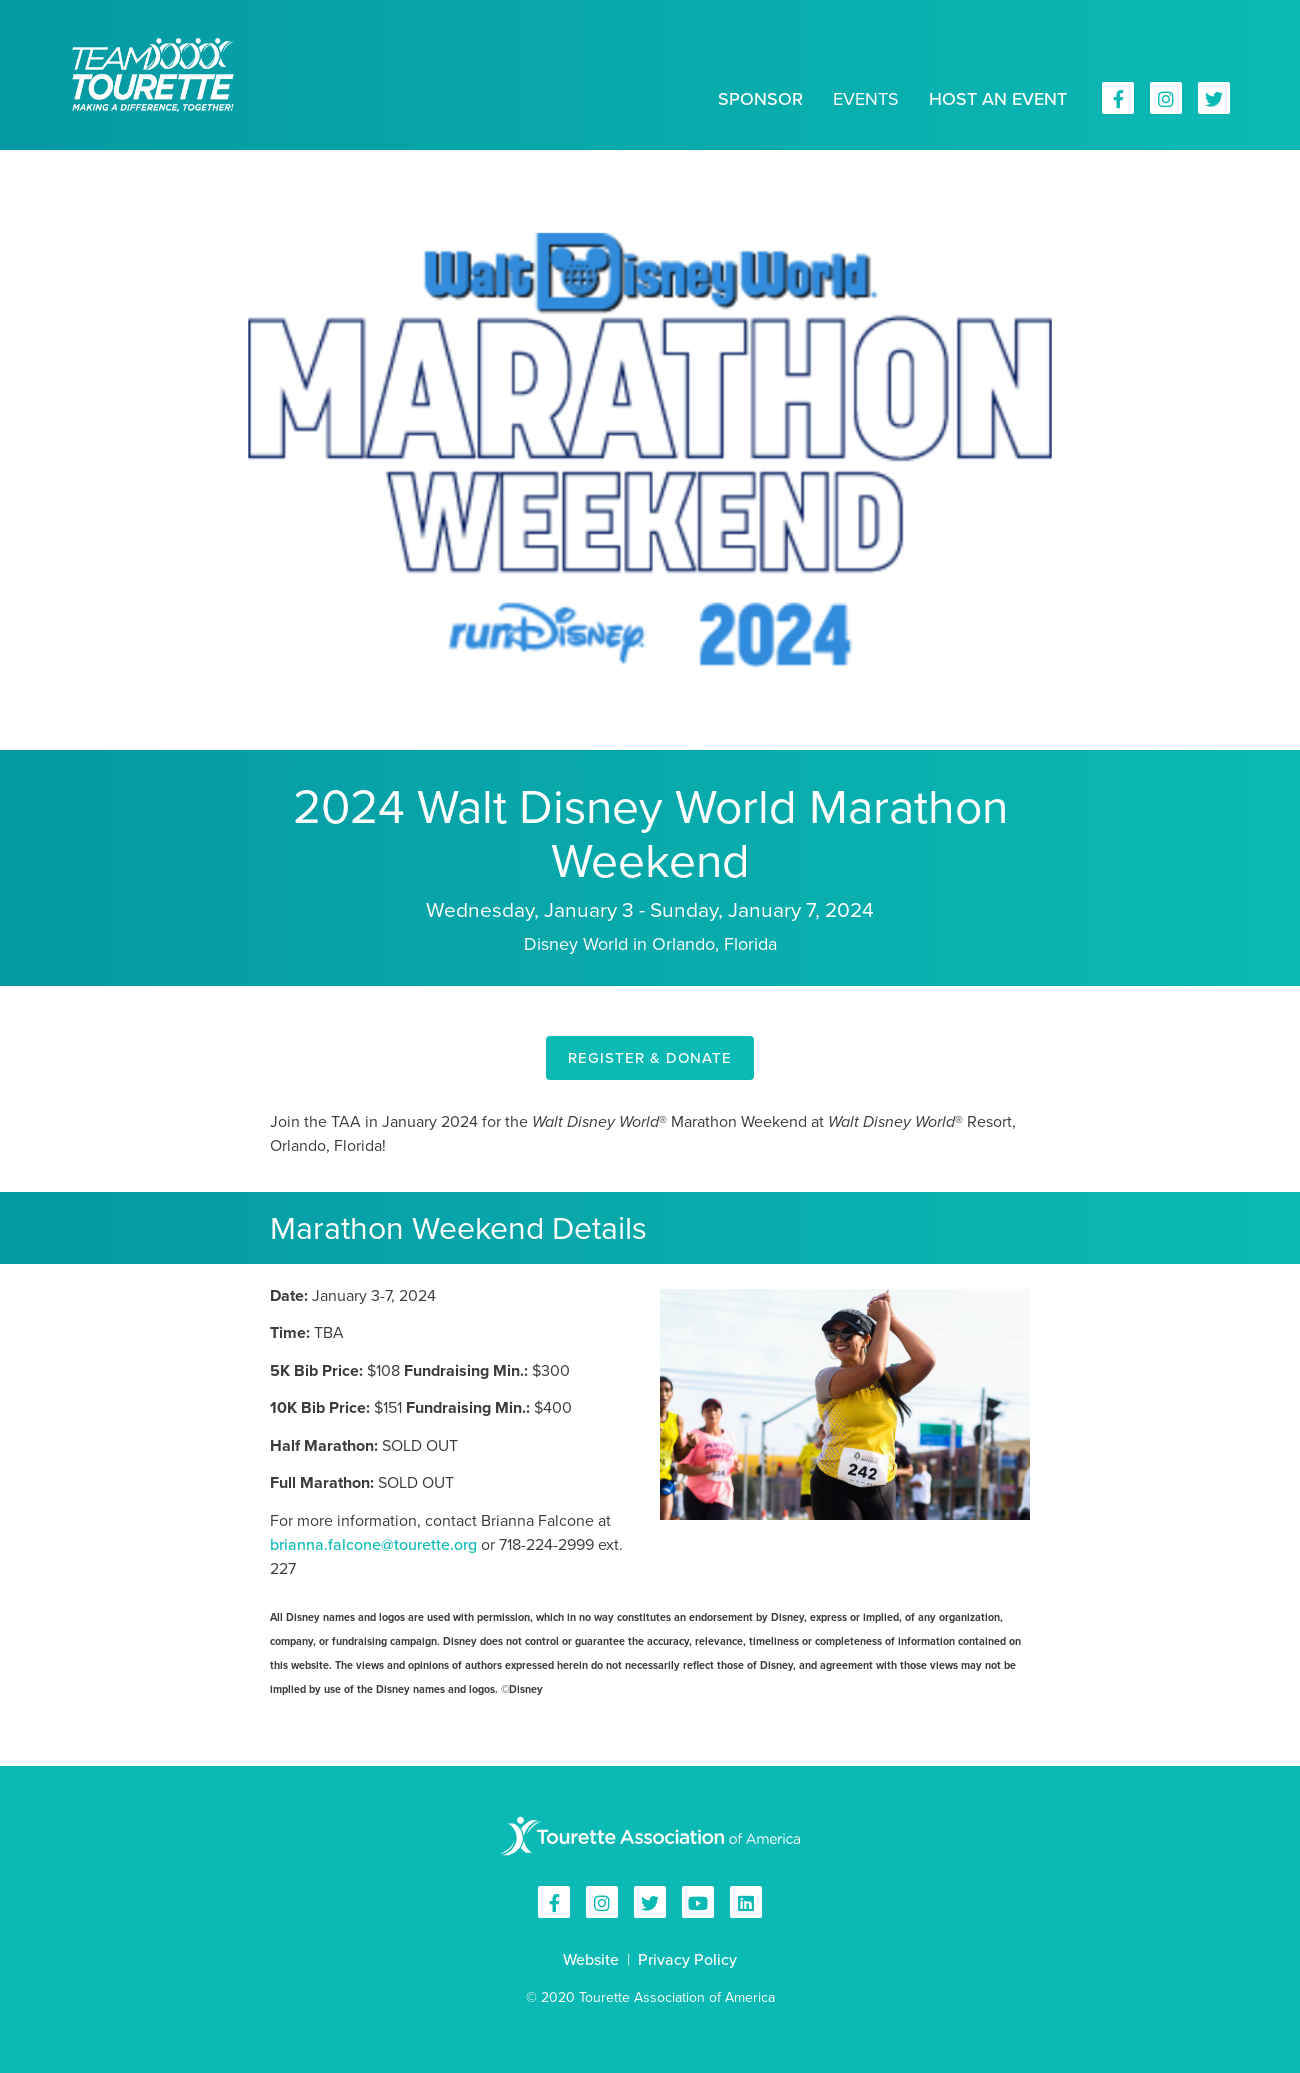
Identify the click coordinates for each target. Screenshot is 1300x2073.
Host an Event (998, 99)
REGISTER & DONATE (650, 1058)
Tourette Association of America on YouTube (698, 1902)
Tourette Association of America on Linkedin (746, 1902)
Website (591, 1959)
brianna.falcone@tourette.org (373, 1544)
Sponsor (760, 99)
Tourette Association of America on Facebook (1118, 98)
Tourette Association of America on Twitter (1214, 98)
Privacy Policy (687, 1959)
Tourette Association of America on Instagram (1166, 98)
